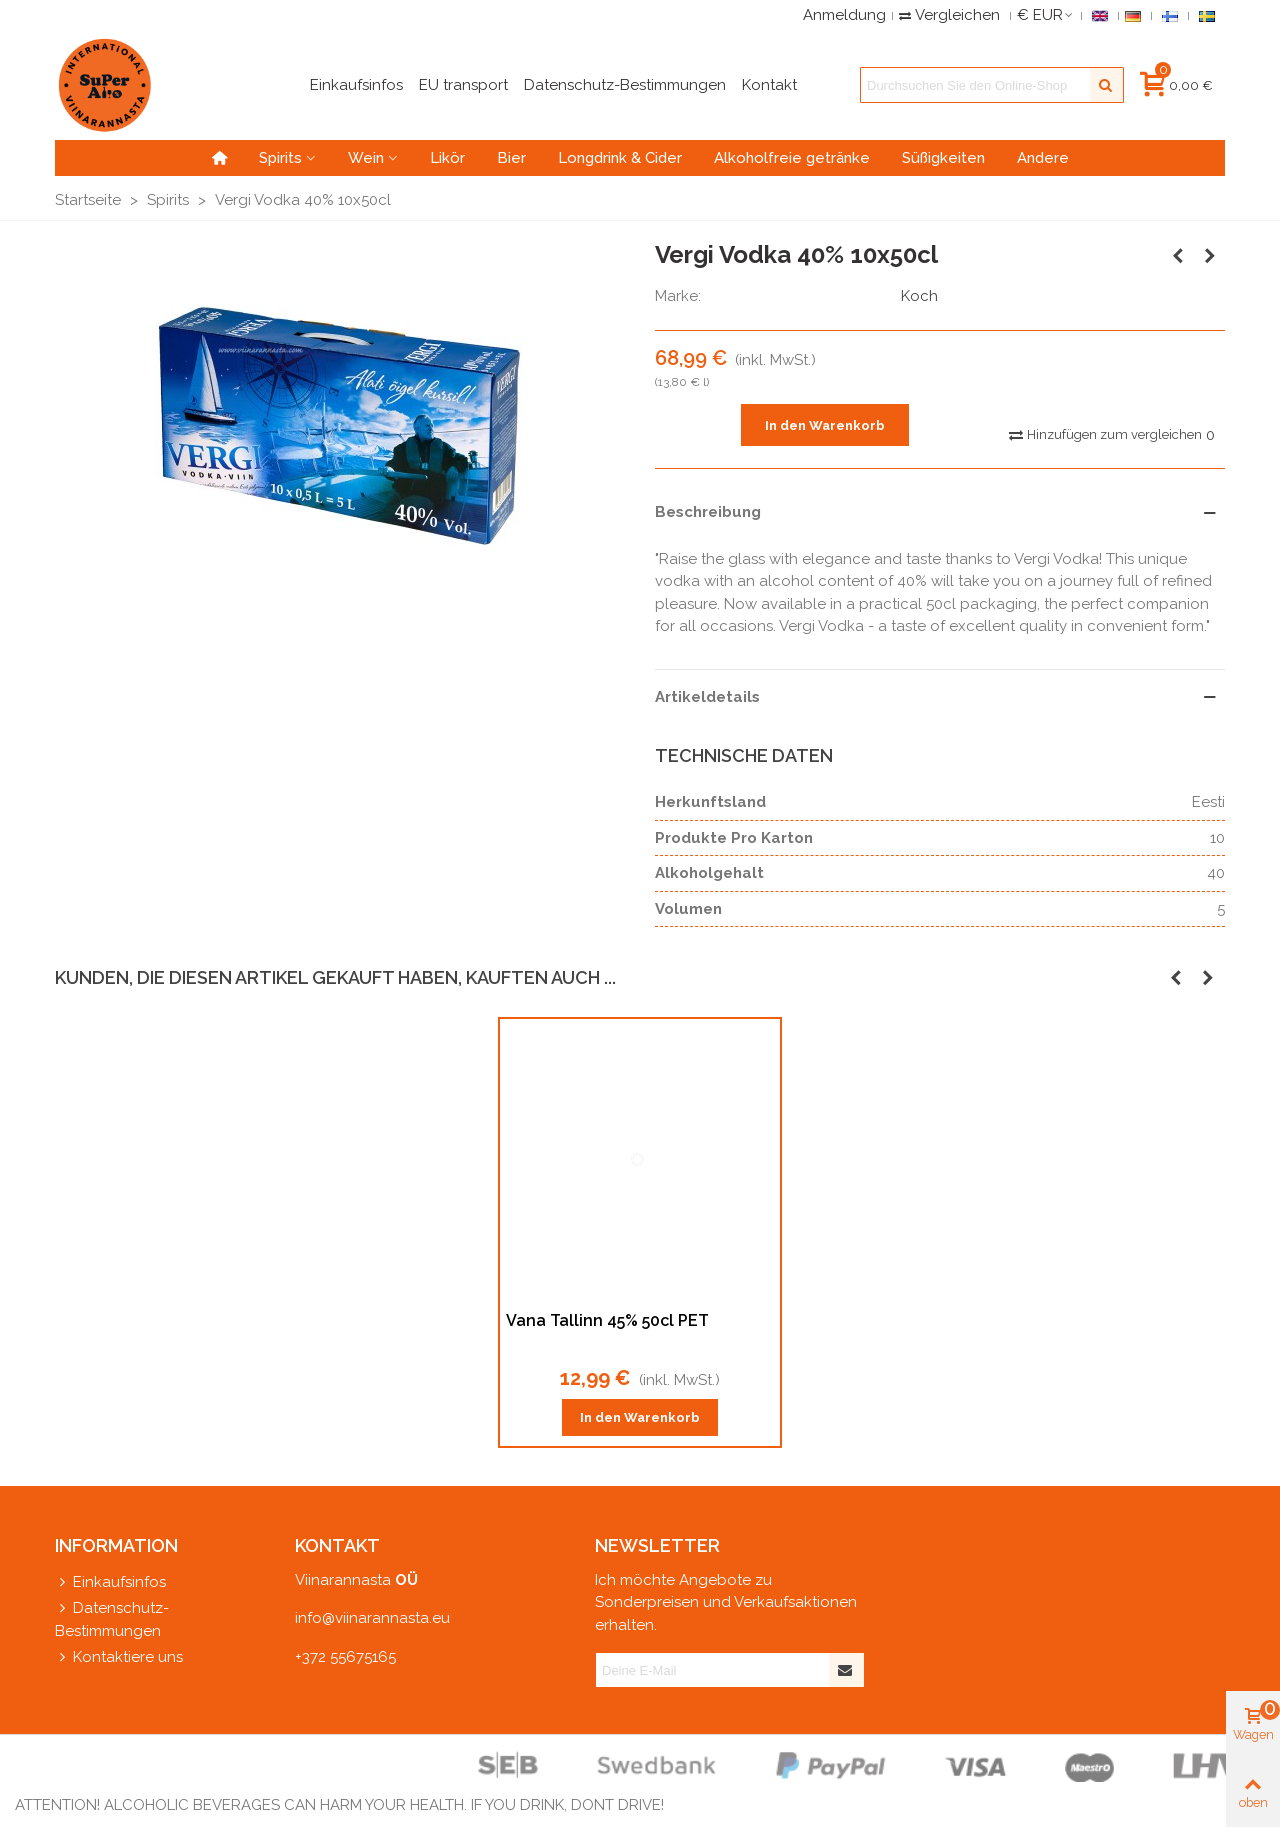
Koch (919, 296)
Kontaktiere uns (119, 1657)
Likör (447, 158)
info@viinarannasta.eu (372, 1618)
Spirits (280, 158)
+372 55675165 (345, 1657)
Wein (366, 158)
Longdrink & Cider (620, 158)
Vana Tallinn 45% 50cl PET (607, 1320)
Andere (1043, 158)
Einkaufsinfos (110, 1582)
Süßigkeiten (943, 158)
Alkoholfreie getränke (792, 158)
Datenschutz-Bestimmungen (112, 1618)
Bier (511, 158)
